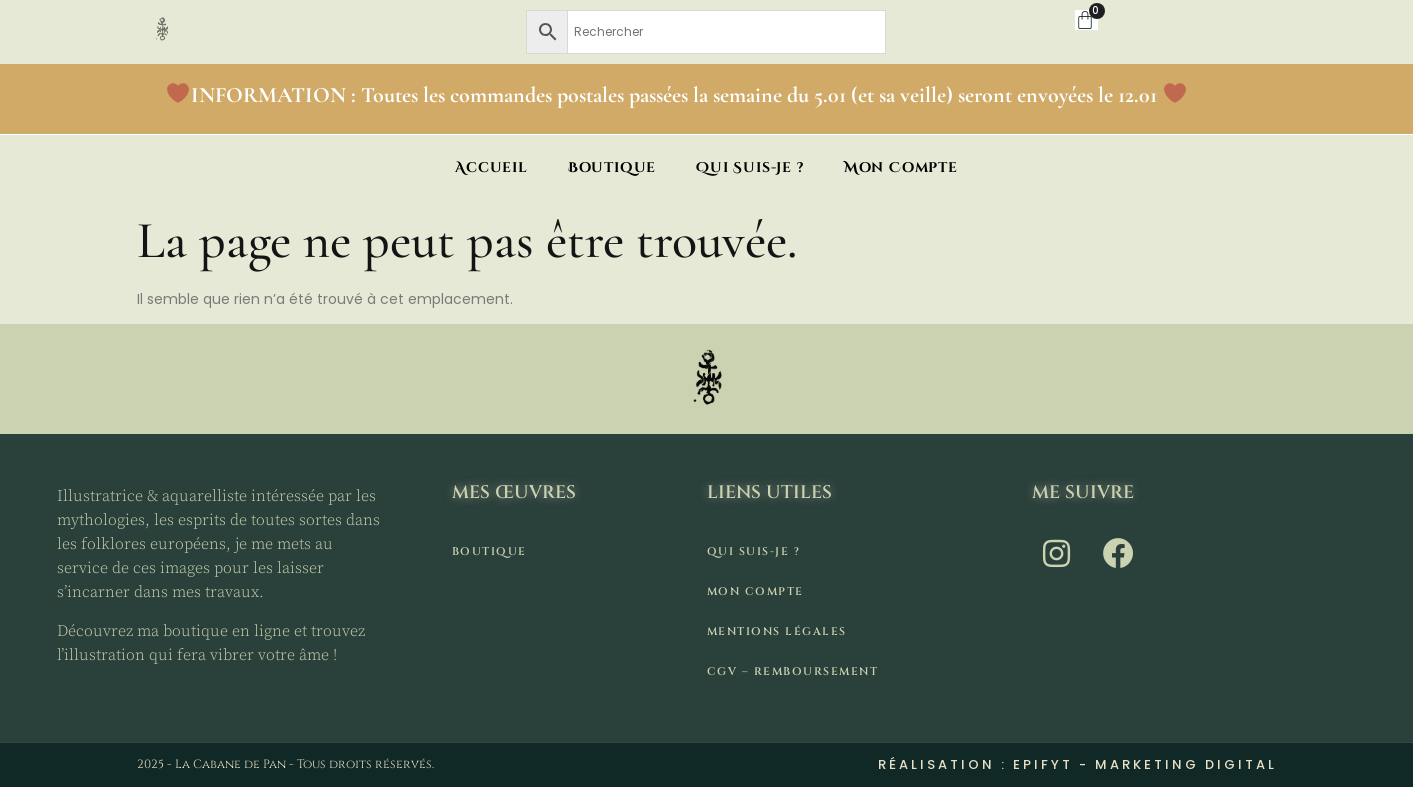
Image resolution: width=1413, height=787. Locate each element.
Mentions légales (777, 631)
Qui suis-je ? (749, 167)
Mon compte (901, 167)
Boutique (612, 167)
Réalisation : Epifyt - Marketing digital (1077, 764)
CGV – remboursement (793, 671)
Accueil (491, 167)
